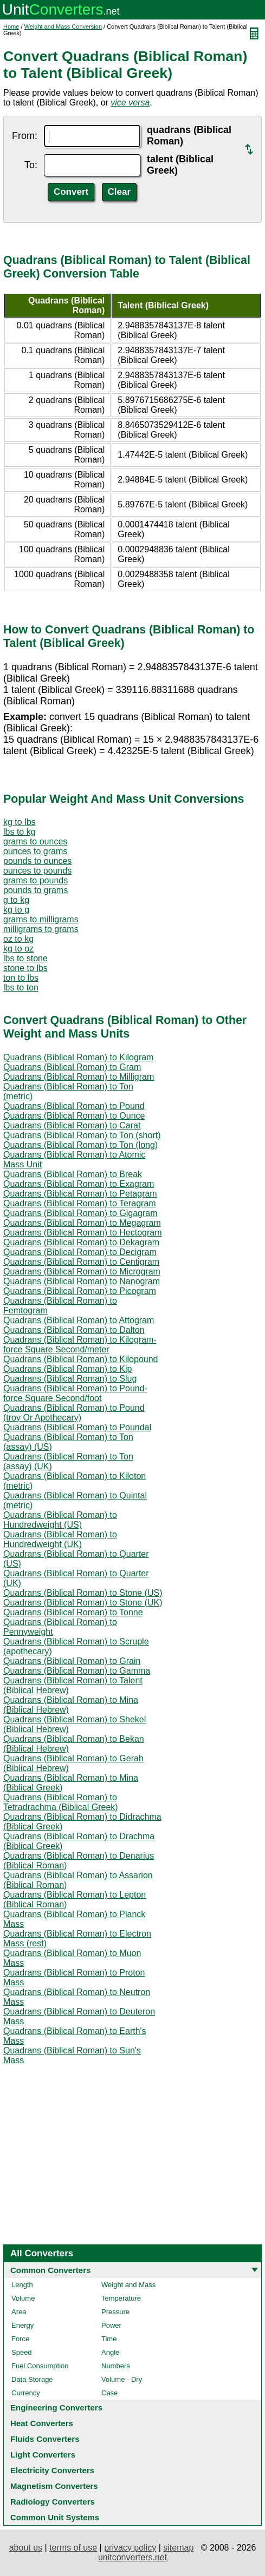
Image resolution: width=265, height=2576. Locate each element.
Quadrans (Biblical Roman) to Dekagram (81, 1242)
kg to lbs (19, 822)
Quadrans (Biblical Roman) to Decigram (80, 1252)
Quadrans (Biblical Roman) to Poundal (77, 1427)
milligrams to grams (41, 929)
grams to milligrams (41, 919)
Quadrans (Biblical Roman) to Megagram (82, 1222)
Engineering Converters (56, 2407)
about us (25, 2547)
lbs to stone (25, 958)
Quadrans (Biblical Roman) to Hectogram (82, 1232)
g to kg (16, 899)
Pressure (115, 2312)
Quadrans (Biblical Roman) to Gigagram (80, 1213)
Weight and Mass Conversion (63, 26)
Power (111, 2325)
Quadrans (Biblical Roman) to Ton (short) (82, 1135)
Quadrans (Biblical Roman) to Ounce (74, 1115)
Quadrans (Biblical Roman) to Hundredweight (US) (60, 1519)
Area (18, 2312)
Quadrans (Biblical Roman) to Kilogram (78, 1057)
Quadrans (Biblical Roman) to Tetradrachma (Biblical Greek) (60, 1802)
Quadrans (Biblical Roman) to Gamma (76, 1670)
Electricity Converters (52, 2470)
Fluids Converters (45, 2438)
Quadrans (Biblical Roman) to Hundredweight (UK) (60, 1539)
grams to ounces (35, 841)
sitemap (178, 2547)
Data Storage (32, 2379)
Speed (21, 2352)
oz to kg (18, 938)
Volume (23, 2298)
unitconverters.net (132, 2557)
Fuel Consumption (40, 2366)
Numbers (115, 2366)
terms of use (73, 2547)
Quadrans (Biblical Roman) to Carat (71, 1125)
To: (30, 165)
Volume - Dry (121, 2379)
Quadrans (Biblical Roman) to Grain (71, 1661)
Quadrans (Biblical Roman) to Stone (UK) (82, 1602)
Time (109, 2339)
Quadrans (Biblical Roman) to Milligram (78, 1076)
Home (11, 26)
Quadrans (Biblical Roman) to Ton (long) (80, 1145)
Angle (110, 2352)
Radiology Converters (52, 2501)
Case (109, 2393)
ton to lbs (20, 977)
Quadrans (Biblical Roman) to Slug (70, 1378)
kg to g (16, 909)
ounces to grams (35, 851)
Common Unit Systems (54, 2517)
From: (24, 135)
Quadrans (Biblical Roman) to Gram (72, 1067)
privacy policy (130, 2547)
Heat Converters (41, 2423)
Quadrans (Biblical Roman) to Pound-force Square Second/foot (75, 1393)
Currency (25, 2393)
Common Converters (50, 2270)
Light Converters (42, 2454)
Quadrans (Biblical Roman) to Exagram (78, 1183)
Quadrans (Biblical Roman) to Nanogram (81, 1281)
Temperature (121, 2298)
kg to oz (18, 948)
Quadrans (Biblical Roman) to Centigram (81, 1261)
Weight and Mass (128, 2285)
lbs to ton (20, 987)
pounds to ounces (37, 861)
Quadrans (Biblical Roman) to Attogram (78, 1320)
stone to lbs (25, 968)
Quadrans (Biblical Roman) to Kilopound (80, 1359)
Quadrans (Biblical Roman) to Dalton (74, 1330)
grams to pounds (35, 880)
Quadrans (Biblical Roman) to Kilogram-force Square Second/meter (80, 1344)
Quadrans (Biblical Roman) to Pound (74, 1106)
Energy (22, 2325)
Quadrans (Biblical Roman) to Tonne (73, 1612)
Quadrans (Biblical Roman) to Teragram (79, 1203)
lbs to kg (19, 831)
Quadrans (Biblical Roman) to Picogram (79, 1291)
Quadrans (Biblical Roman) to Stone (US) (82, 1592)
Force (20, 2339)
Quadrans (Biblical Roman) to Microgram (81, 1271)
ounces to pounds (37, 870)
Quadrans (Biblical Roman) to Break (72, 1174)
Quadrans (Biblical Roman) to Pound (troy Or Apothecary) (74, 1412)
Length (22, 2285)
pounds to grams (35, 890)
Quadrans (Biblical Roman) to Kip (67, 1368)
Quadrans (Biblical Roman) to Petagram (80, 1193)
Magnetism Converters (54, 2486)
